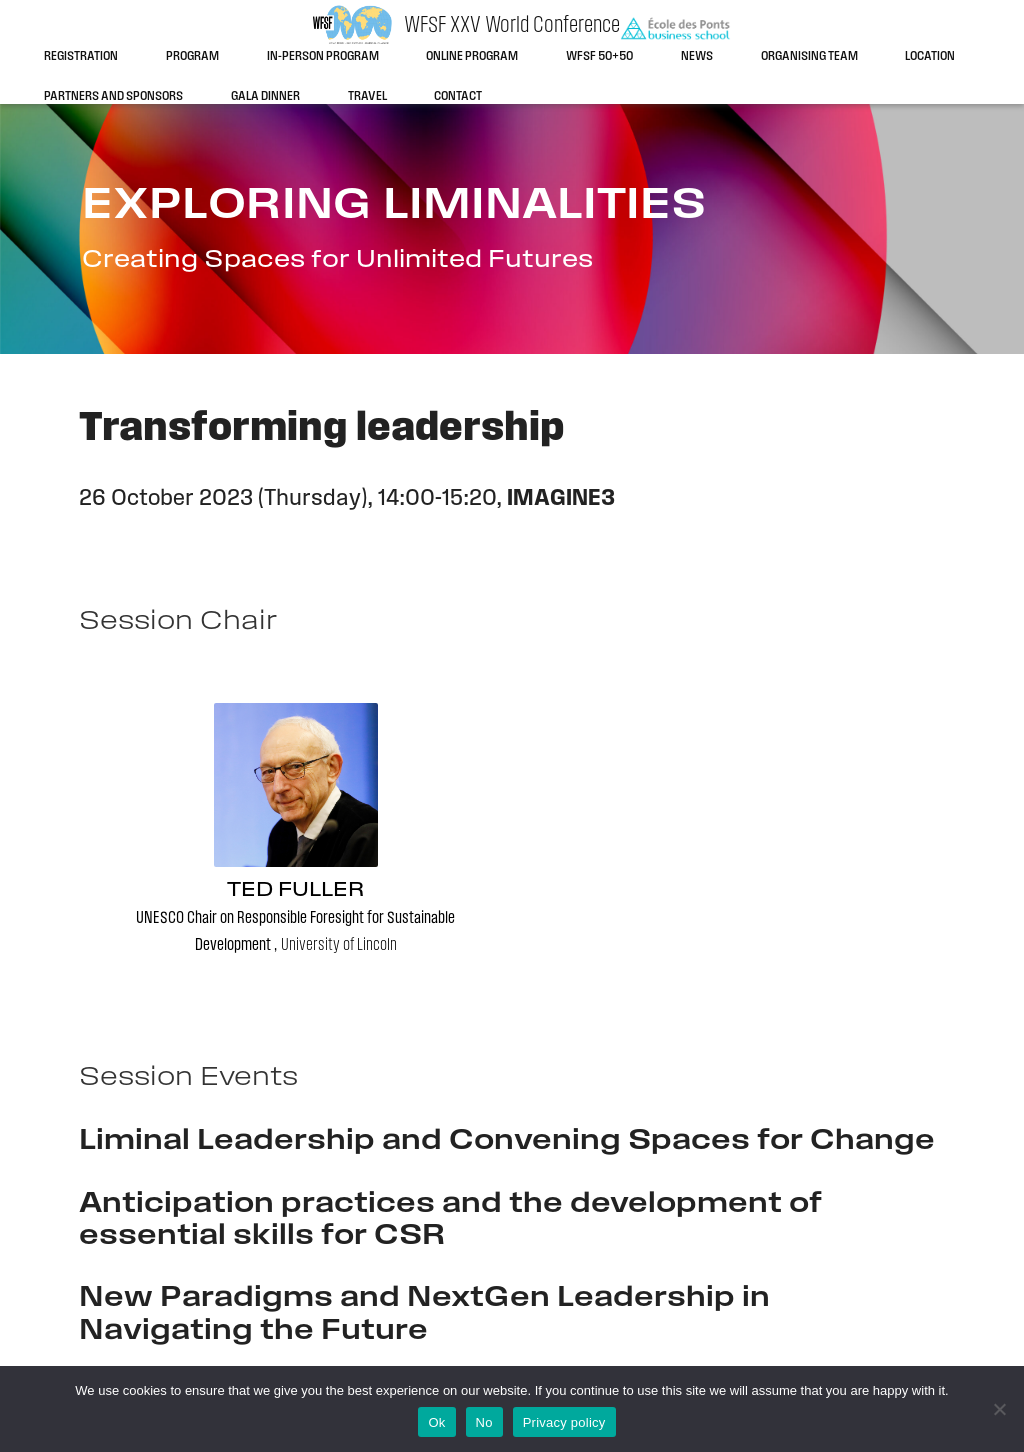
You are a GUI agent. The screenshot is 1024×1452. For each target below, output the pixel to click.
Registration (81, 56)
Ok (436, 1422)
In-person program (323, 56)
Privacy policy (564, 1422)
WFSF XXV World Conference (512, 26)
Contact (458, 96)
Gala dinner (265, 96)
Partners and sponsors (113, 96)
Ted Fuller (296, 890)
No (484, 1422)
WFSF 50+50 (599, 56)
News (697, 56)
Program (192, 56)
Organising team (809, 56)
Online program (472, 56)
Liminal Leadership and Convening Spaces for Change (507, 1141)
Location (930, 56)
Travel (367, 96)
